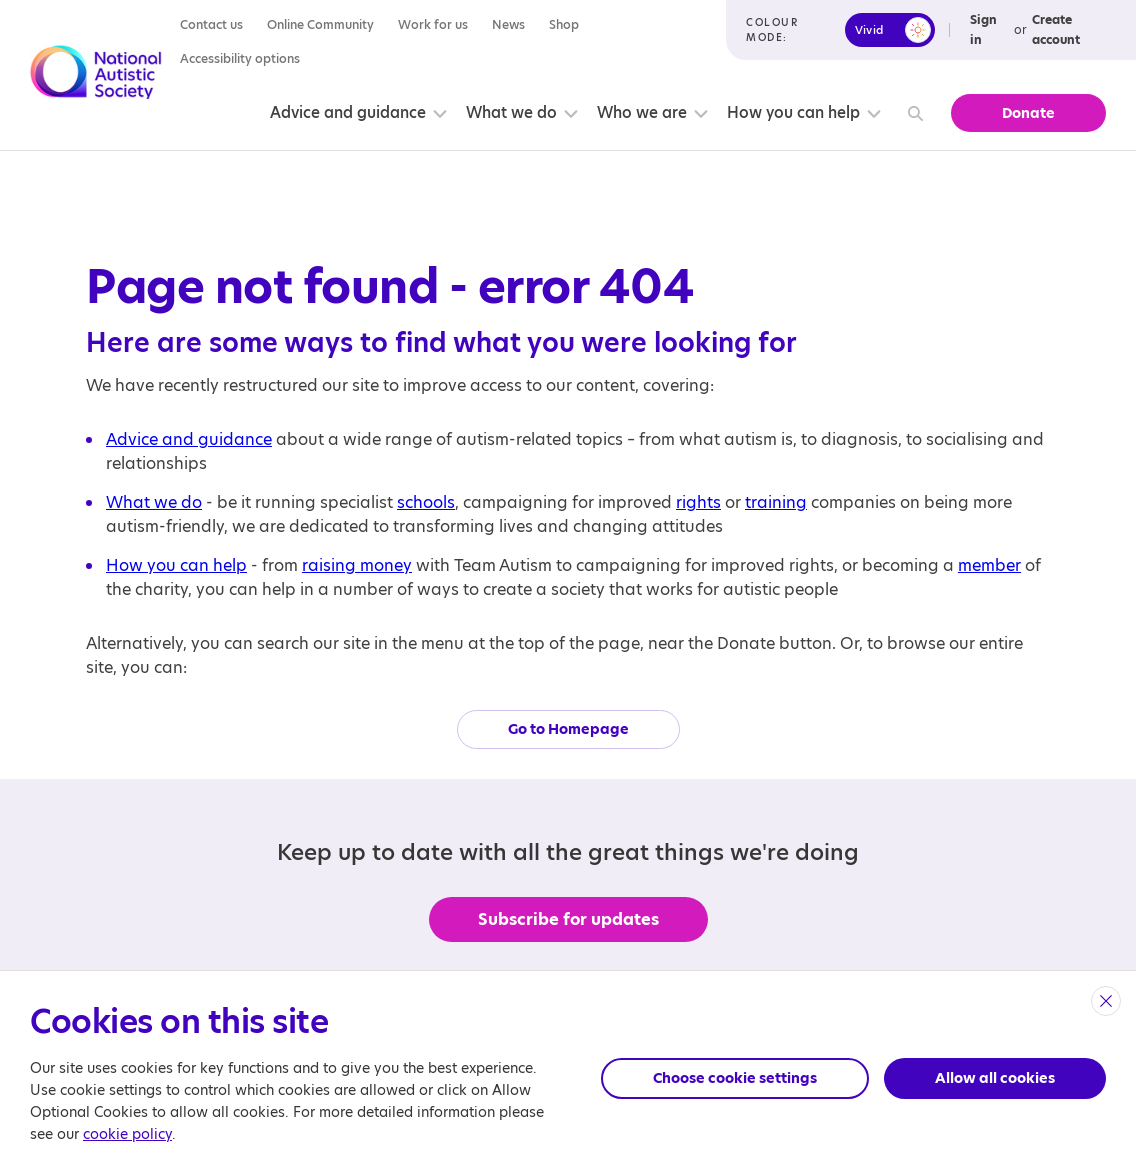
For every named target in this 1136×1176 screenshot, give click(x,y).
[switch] (890, 30)
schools (426, 502)
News (508, 24)
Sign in (983, 29)
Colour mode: (772, 29)
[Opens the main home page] (96, 75)
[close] (1106, 1001)
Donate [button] (1028, 113)
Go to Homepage (568, 729)
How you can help (793, 112)
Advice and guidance (348, 112)
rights (698, 502)
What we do (511, 112)
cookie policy (127, 1134)
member (989, 565)
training (776, 502)
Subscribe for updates (568, 919)
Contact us (211, 24)
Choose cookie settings (735, 1078)
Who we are (642, 112)
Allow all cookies (995, 1078)
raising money (357, 565)
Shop (564, 24)
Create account (1056, 29)
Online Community (320, 24)
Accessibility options (240, 58)
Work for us (433, 24)
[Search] (912, 113)
